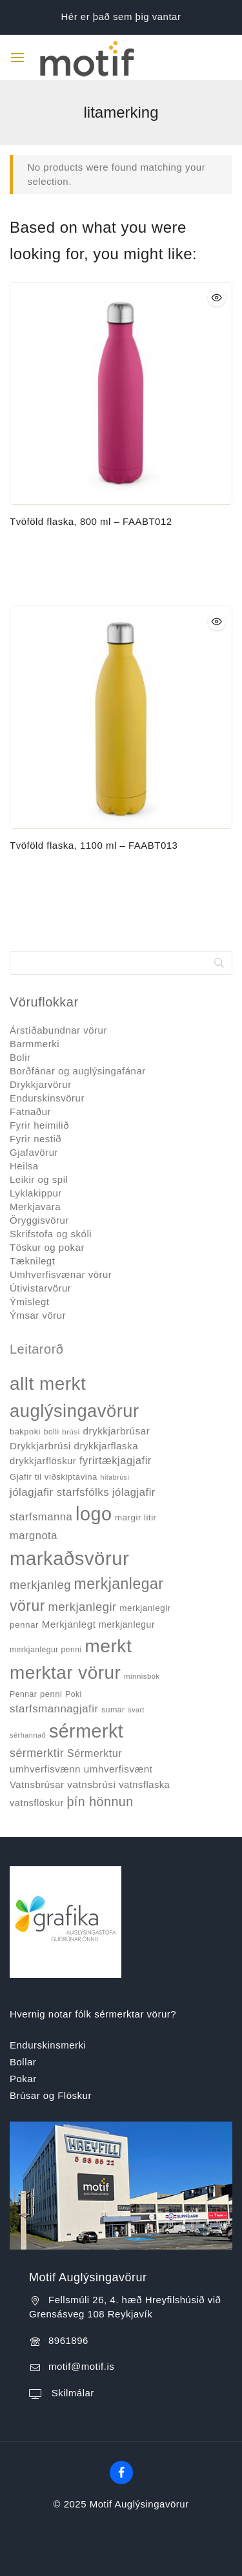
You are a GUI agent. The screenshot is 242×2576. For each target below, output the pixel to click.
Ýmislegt (30, 1301)
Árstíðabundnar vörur (58, 1030)
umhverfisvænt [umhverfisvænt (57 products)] (118, 1768)
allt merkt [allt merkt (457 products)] (48, 1384)
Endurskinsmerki (48, 2044)
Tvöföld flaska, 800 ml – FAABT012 (91, 521)
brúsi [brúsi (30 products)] (70, 1432)
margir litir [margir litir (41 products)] (136, 1517)
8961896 (68, 2340)
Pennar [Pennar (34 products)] (23, 1694)
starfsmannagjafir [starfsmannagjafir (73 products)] (54, 1709)
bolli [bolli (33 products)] (51, 1431)
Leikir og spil (39, 1179)
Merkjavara (35, 1206)
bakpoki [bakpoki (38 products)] (25, 1431)
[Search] (121, 963)
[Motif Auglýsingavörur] (75, 57)
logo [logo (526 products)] (94, 1514)
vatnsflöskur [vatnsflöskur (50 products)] (37, 1803)
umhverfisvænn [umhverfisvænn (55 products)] (45, 1768)
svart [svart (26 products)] (136, 1710)
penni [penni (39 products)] (51, 1694)
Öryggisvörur (39, 1220)
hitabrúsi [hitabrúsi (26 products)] (115, 1477)
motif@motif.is (81, 2366)
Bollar (23, 2061)
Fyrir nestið (35, 1138)
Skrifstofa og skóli (51, 1233)
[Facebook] (121, 2472)
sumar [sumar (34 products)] (113, 1709)
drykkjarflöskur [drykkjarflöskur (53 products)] (43, 1461)
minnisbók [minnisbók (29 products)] (142, 1676)
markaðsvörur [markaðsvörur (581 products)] (69, 1558)
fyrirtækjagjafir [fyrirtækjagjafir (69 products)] (115, 1460)
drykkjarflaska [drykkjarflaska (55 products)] (106, 1445)
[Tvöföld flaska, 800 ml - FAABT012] (121, 393)
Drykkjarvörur (41, 1084)
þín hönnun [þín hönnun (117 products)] (99, 1801)
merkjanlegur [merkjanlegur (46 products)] (127, 1624)
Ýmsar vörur (38, 1315)
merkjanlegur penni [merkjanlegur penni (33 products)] (46, 1649)
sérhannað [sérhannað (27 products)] (28, 1735)
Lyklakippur (36, 1192)
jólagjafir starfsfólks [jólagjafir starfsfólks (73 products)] (59, 1492)
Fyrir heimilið (39, 1125)
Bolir (20, 1057)
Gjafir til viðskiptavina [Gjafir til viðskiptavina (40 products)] (53, 1477)
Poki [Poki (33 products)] (73, 1694)
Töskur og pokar (47, 1247)
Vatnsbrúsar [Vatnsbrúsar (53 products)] (37, 1785)
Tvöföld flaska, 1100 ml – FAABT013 (93, 845)
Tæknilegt (32, 1260)
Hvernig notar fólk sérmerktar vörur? (93, 2013)
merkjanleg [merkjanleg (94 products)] (40, 1584)
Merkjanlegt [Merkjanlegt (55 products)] (69, 1624)
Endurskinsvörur (47, 1097)
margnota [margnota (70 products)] (33, 1535)
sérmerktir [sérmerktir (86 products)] (37, 1753)
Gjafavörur (34, 1152)
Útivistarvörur (40, 1288)
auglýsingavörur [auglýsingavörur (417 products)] (74, 1411)
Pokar (23, 2078)
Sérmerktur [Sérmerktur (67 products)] (94, 1753)
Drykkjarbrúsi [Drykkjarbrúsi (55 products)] (40, 1445)
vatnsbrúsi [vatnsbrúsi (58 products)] (91, 1784)
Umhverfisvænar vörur (61, 1274)
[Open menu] (17, 57)
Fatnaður (30, 1111)
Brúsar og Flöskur (51, 2095)
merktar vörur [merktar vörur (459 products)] (65, 1673)
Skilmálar (71, 2392)
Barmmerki (34, 1043)
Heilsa (24, 1165)
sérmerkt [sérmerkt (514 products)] (86, 1731)
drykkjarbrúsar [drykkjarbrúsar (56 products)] (116, 1430)
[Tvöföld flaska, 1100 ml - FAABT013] (121, 717)
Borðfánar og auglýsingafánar (78, 1070)
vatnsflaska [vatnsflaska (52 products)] (144, 1785)
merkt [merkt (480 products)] (108, 1645)
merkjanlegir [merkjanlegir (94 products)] (82, 1606)
